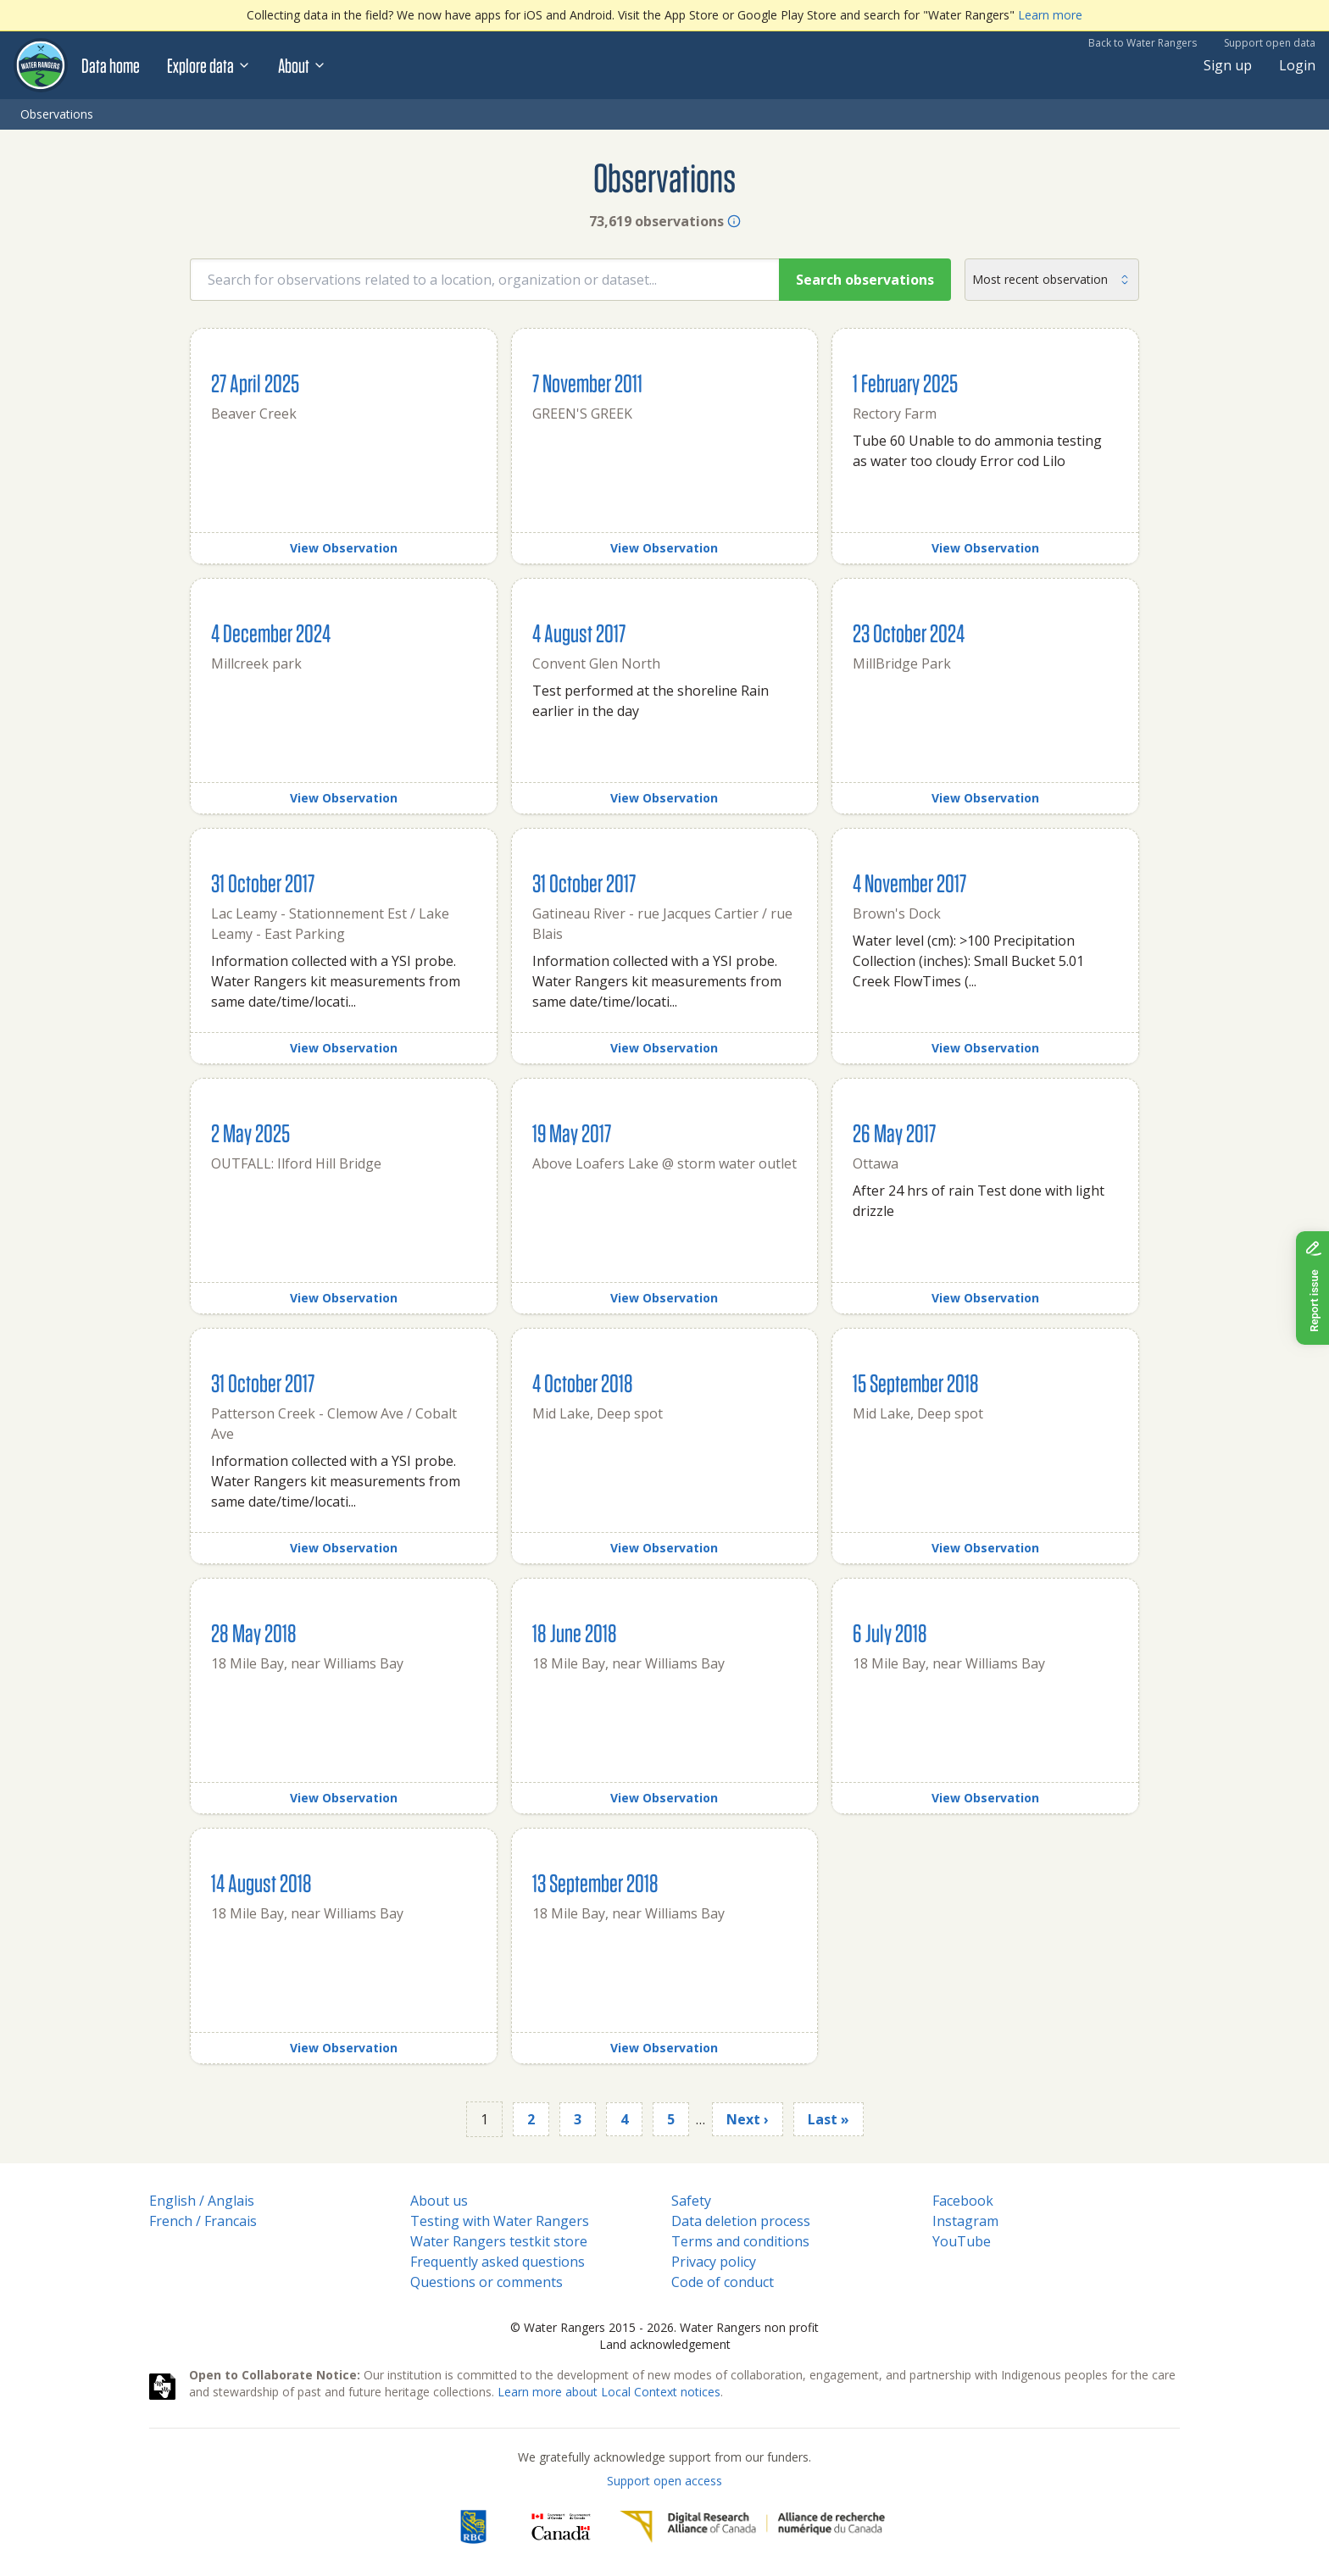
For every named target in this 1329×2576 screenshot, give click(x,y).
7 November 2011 (587, 382)
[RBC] (473, 2527)
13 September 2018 (595, 1882)
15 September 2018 (916, 1382)
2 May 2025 (250, 1132)
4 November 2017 (909, 882)
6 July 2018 (890, 1632)
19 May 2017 (571, 1132)
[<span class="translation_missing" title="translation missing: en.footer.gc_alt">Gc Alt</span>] (561, 2527)
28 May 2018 (254, 1632)
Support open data (1269, 43)
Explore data (209, 65)
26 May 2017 (894, 1132)
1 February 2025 (905, 382)
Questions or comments (486, 2282)
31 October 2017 (262, 882)
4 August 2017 (579, 632)
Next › (747, 2119)
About (302, 65)
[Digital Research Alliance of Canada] (752, 2527)
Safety (691, 2200)
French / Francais (203, 2221)
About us (439, 2200)
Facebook (962, 2200)
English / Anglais (201, 2200)
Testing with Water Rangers (499, 2221)
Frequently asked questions (497, 2261)
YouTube (961, 2241)
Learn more (1050, 15)
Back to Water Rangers (1142, 43)
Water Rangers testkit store (498, 2241)
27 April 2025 (255, 382)
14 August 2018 (261, 1882)
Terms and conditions (740, 2241)
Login (1297, 65)
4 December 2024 (271, 632)
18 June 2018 (574, 1632)
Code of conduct (722, 2282)
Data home (110, 65)
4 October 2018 (582, 1382)
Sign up (1228, 65)
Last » (828, 2119)
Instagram (965, 2221)
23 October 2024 (909, 632)
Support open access (664, 2481)
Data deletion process (740, 2221)
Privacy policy (713, 2261)
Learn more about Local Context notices (609, 2392)
